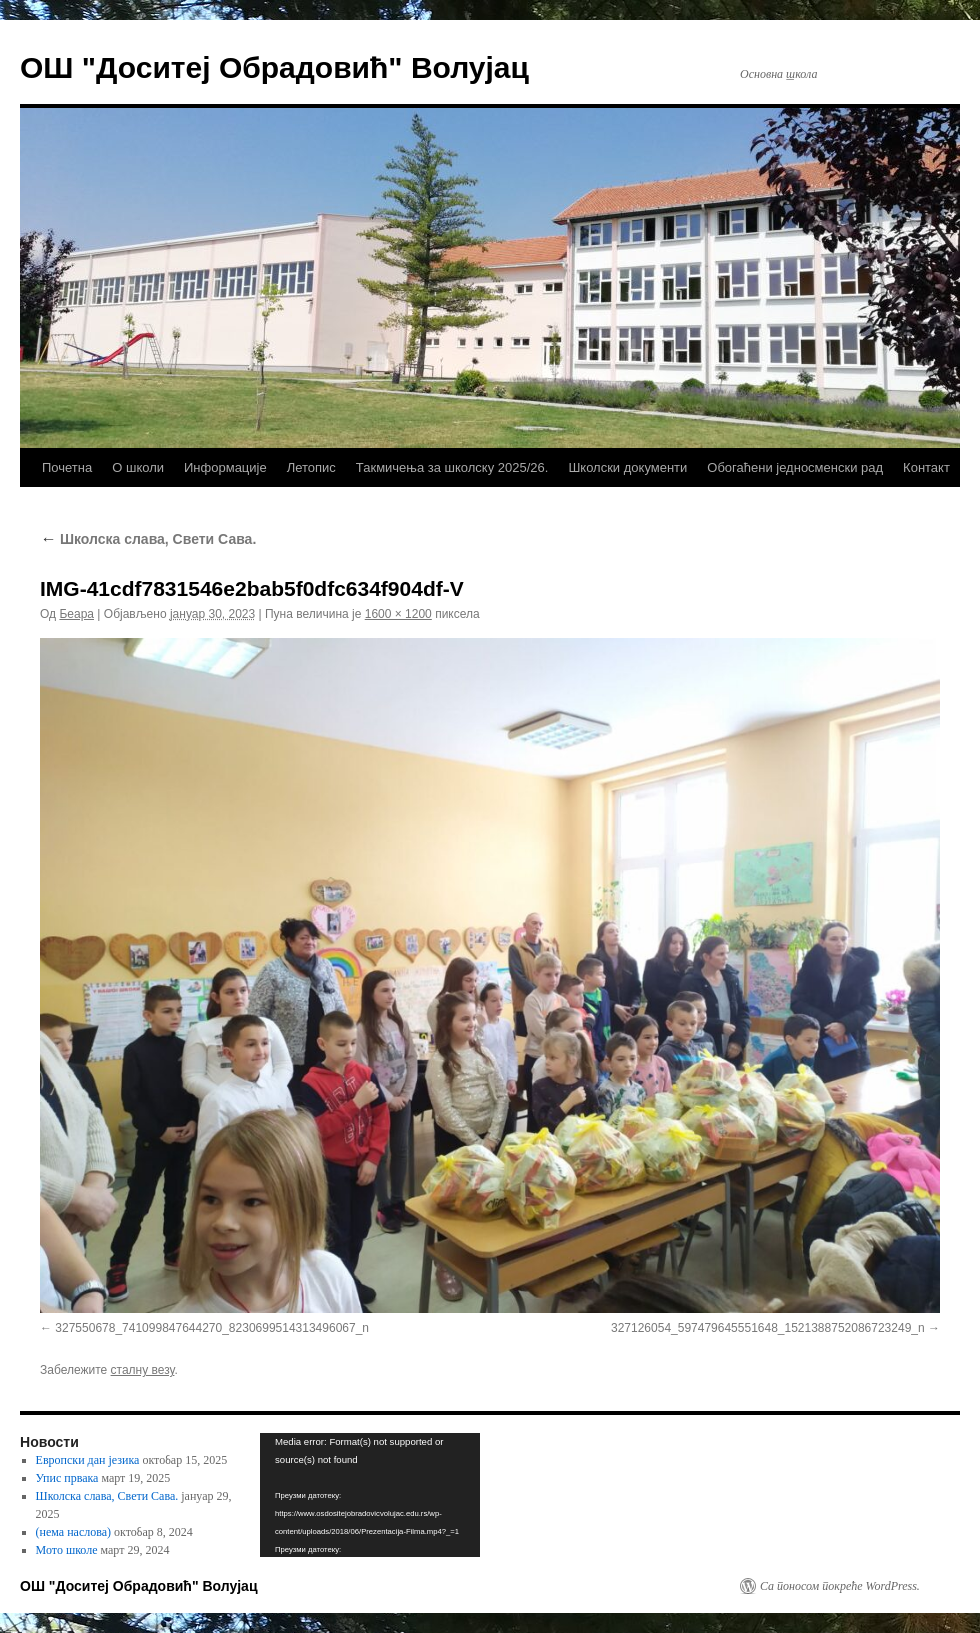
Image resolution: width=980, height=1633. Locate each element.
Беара (76, 614)
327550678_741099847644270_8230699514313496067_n (212, 1328)
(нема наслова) (73, 1532)
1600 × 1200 (398, 614)
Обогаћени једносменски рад (795, 467)
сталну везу (143, 1370)
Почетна (67, 467)
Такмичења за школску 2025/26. (452, 467)
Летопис (311, 467)
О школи (138, 467)
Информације (225, 467)
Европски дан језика (88, 1460)
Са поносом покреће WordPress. (840, 1586)
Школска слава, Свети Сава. (148, 539)
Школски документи (627, 467)
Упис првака (67, 1478)
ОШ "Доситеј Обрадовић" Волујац (274, 67)
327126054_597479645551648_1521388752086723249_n (768, 1328)
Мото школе (67, 1550)
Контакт (926, 467)
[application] (370, 1495)
